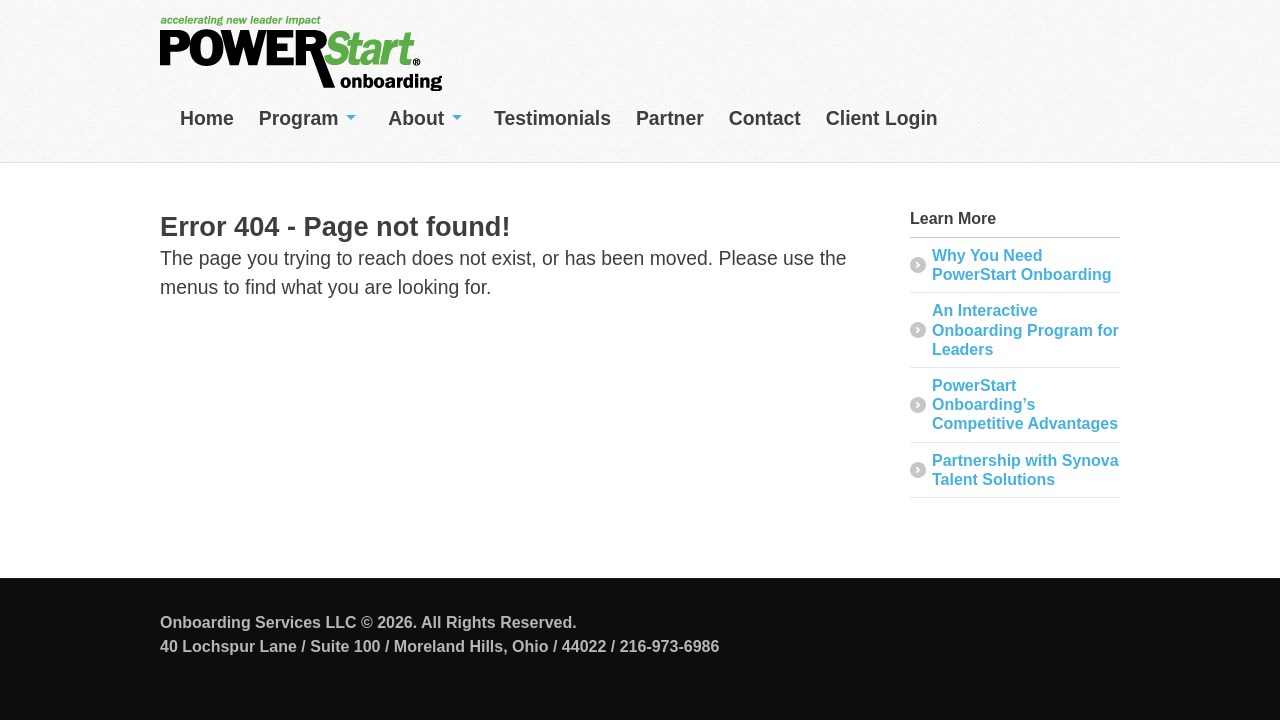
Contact (765, 118)
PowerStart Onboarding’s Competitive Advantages (1025, 404)
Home (207, 118)
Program (299, 118)
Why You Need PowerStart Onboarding (1022, 265)
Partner (670, 118)
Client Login (882, 118)
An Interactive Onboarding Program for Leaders (1025, 329)
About (416, 118)
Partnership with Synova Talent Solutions (1025, 470)
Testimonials (552, 118)
